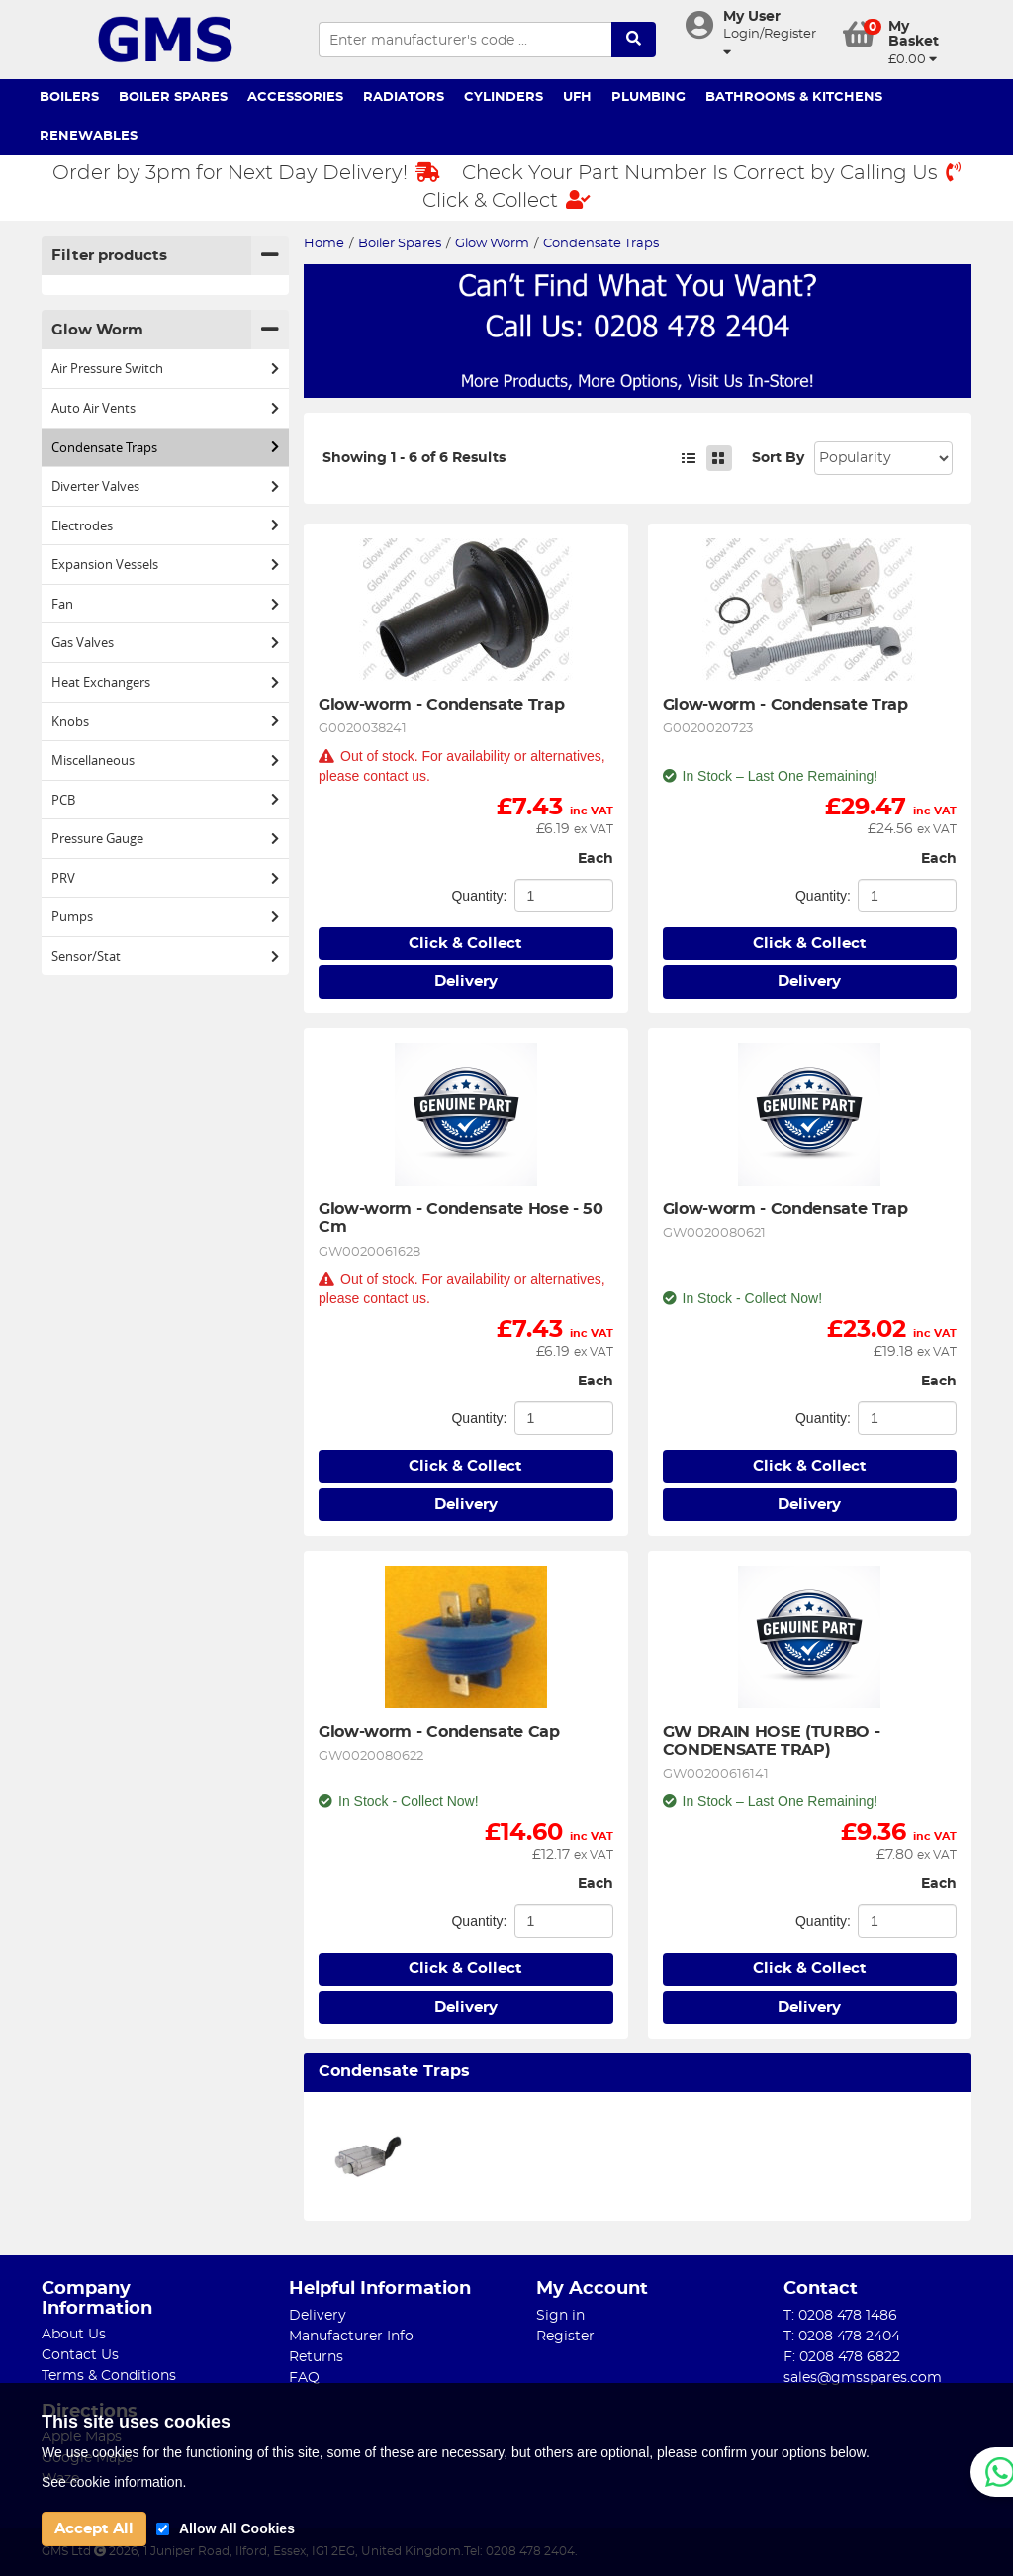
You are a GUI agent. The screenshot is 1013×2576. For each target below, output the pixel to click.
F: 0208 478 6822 (841, 2357)
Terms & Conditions (109, 2376)
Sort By (778, 458)
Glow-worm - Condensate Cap (439, 1732)
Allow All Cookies (237, 2528)
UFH (577, 97)
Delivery (466, 981)
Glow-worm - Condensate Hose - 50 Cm (463, 1218)
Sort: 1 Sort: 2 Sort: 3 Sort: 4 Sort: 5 (883, 458)
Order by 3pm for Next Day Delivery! (246, 172)
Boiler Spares (173, 97)
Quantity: (478, 896)
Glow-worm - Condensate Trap (441, 705)
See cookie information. (114, 2482)
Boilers (69, 97)
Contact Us (80, 2355)
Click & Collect (506, 200)
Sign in (560, 2316)
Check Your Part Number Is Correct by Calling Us (711, 172)
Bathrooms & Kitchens (793, 97)
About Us (74, 2334)
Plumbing (648, 97)
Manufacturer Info (351, 2336)
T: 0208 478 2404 (841, 2336)
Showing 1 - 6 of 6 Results (414, 458)
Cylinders (503, 97)
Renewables (89, 136)
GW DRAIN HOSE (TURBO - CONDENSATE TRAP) (774, 1741)
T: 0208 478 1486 (840, 2316)
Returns (316, 2357)
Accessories (295, 97)
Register (565, 2336)
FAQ (304, 2378)
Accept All (94, 2529)
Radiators (403, 97)
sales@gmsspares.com (862, 2378)
